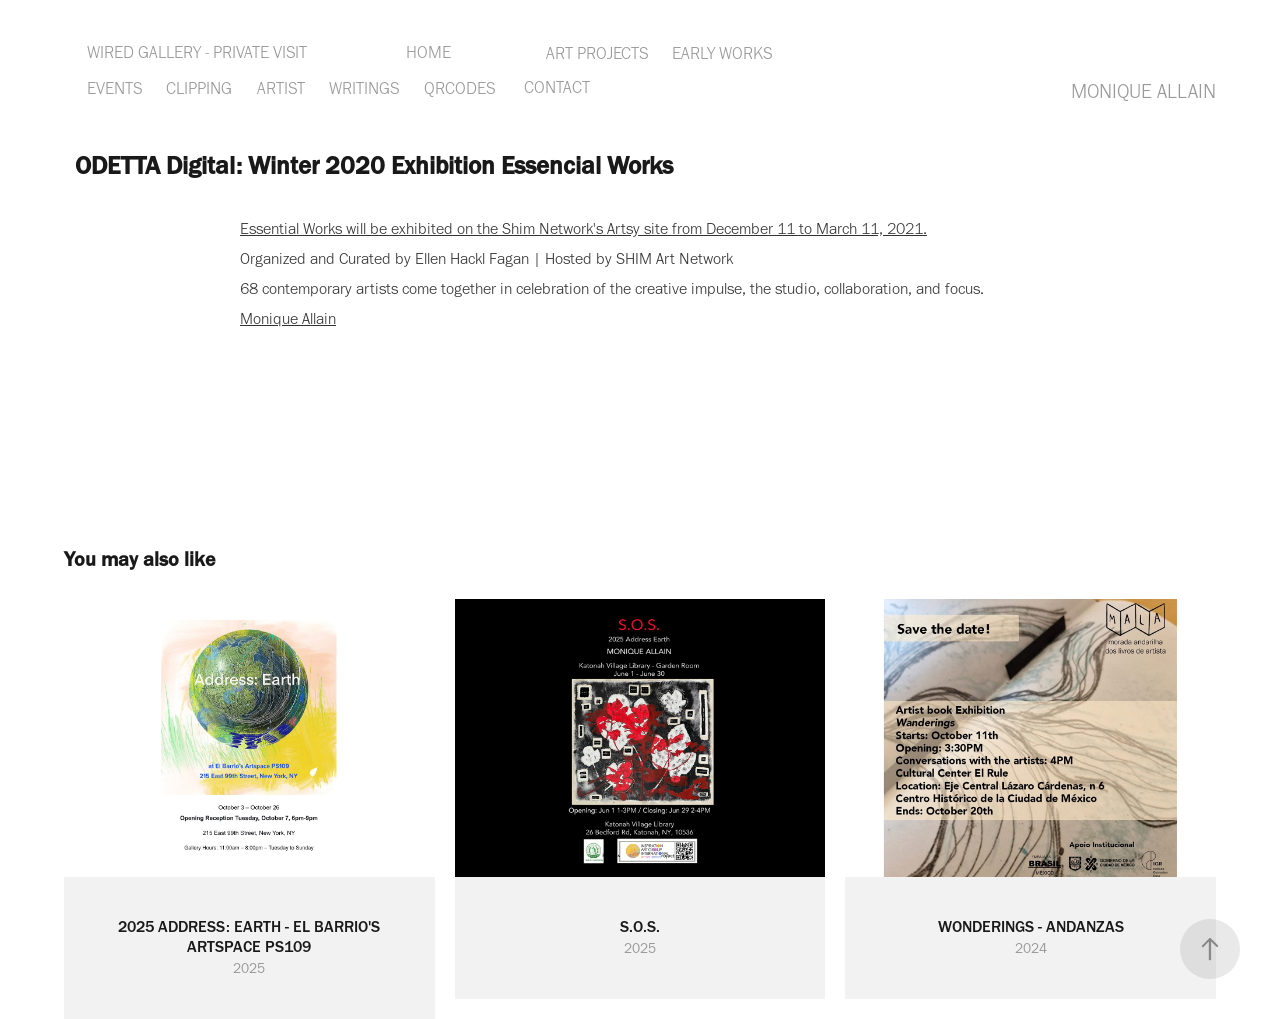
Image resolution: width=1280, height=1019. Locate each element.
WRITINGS (364, 88)
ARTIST (281, 88)
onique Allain (294, 318)
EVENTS (114, 88)
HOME (428, 52)
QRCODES (459, 88)
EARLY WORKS (722, 53)
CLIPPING (199, 88)
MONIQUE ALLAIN (1143, 91)
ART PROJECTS (597, 53)
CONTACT (557, 87)
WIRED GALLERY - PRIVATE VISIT (197, 52)
